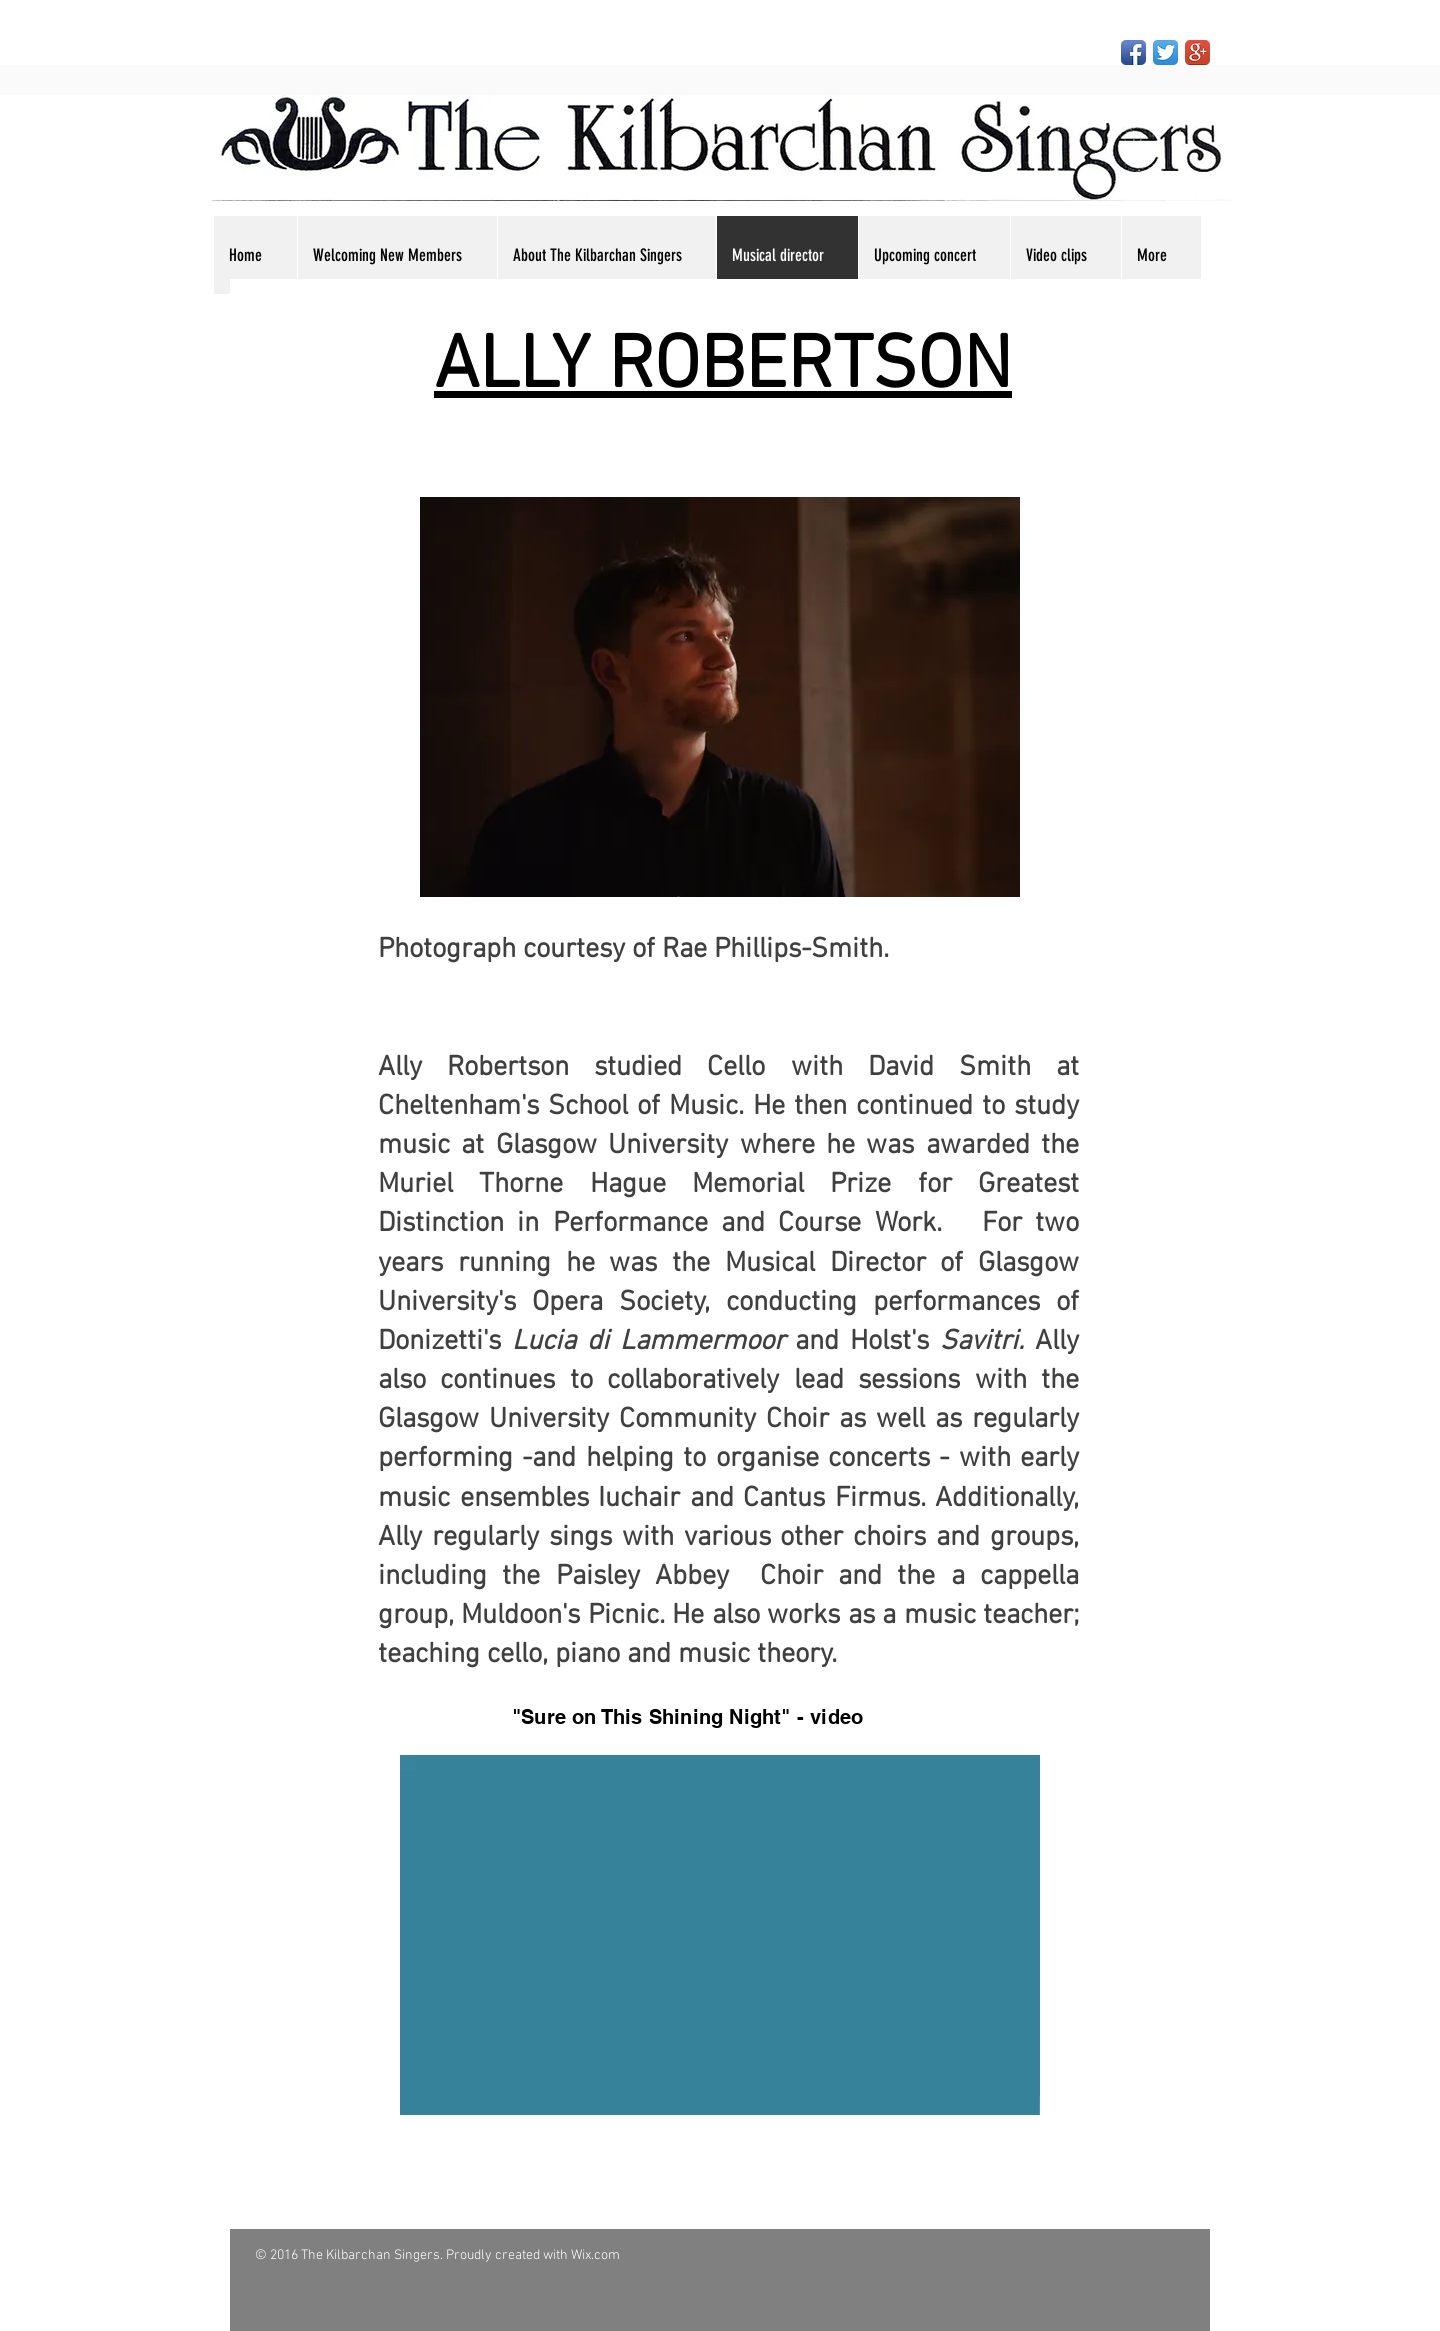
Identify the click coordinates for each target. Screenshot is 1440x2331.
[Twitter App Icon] (1165, 52)
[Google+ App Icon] (1197, 52)
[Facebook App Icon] (1133, 52)
